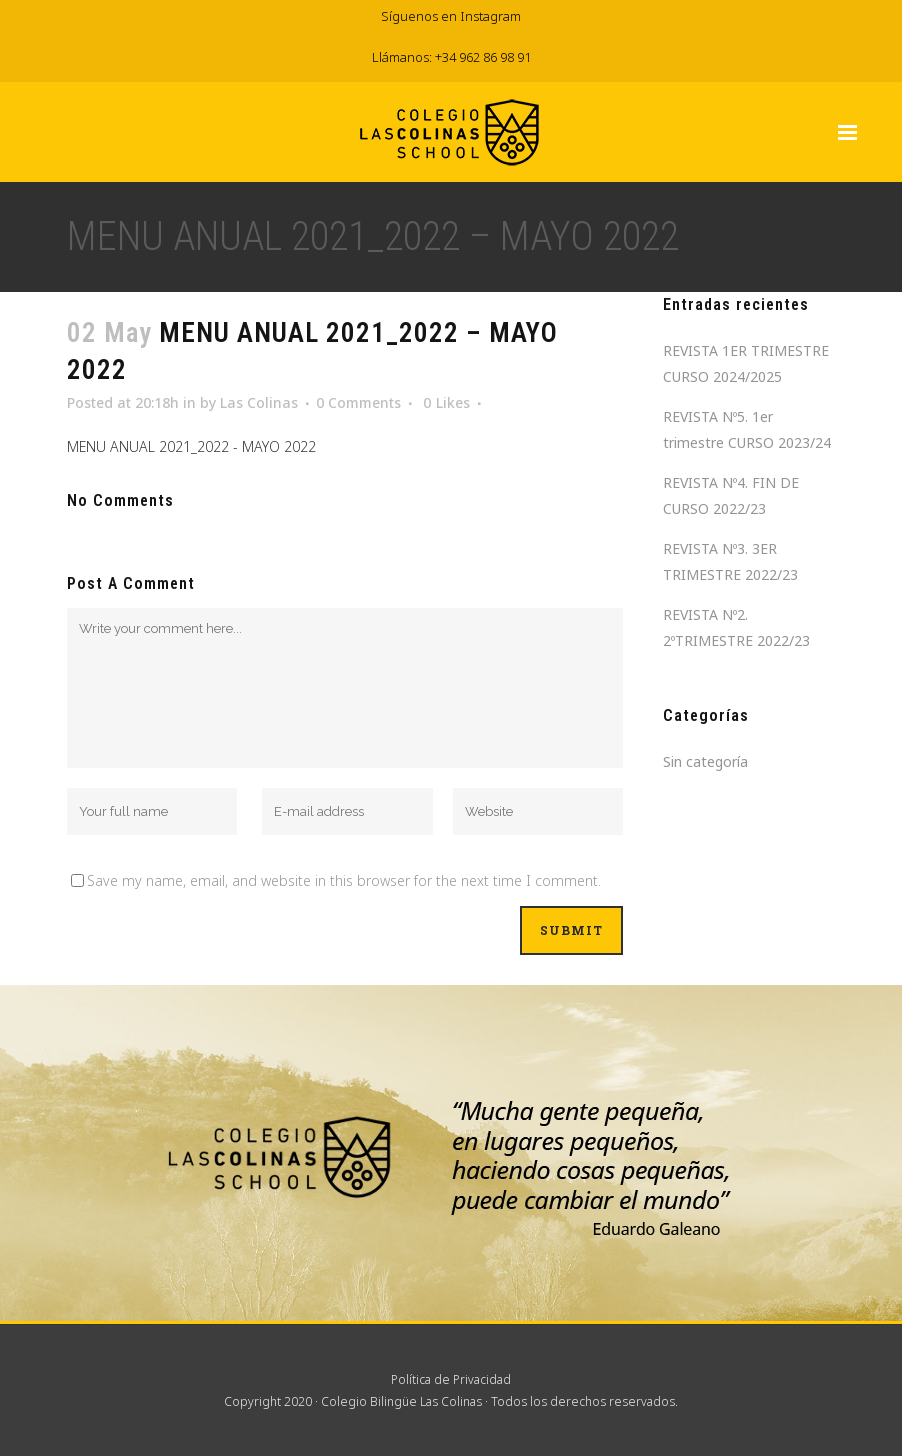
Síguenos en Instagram (451, 16)
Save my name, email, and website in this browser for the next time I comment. (344, 880)
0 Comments (358, 402)
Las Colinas (259, 402)
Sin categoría (705, 761)
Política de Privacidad (451, 1379)
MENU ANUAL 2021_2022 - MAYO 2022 (191, 446)
